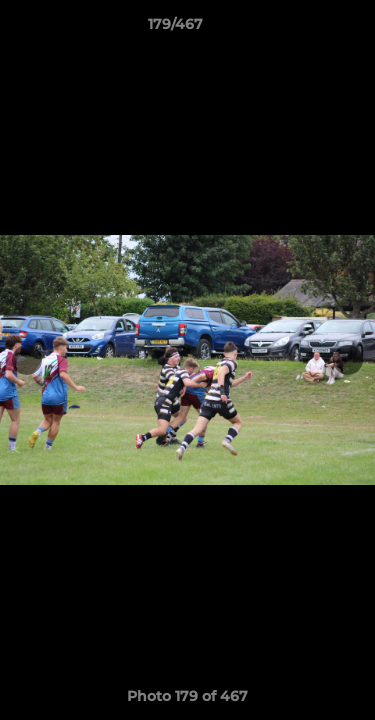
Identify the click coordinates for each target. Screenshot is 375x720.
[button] (303, 29)
